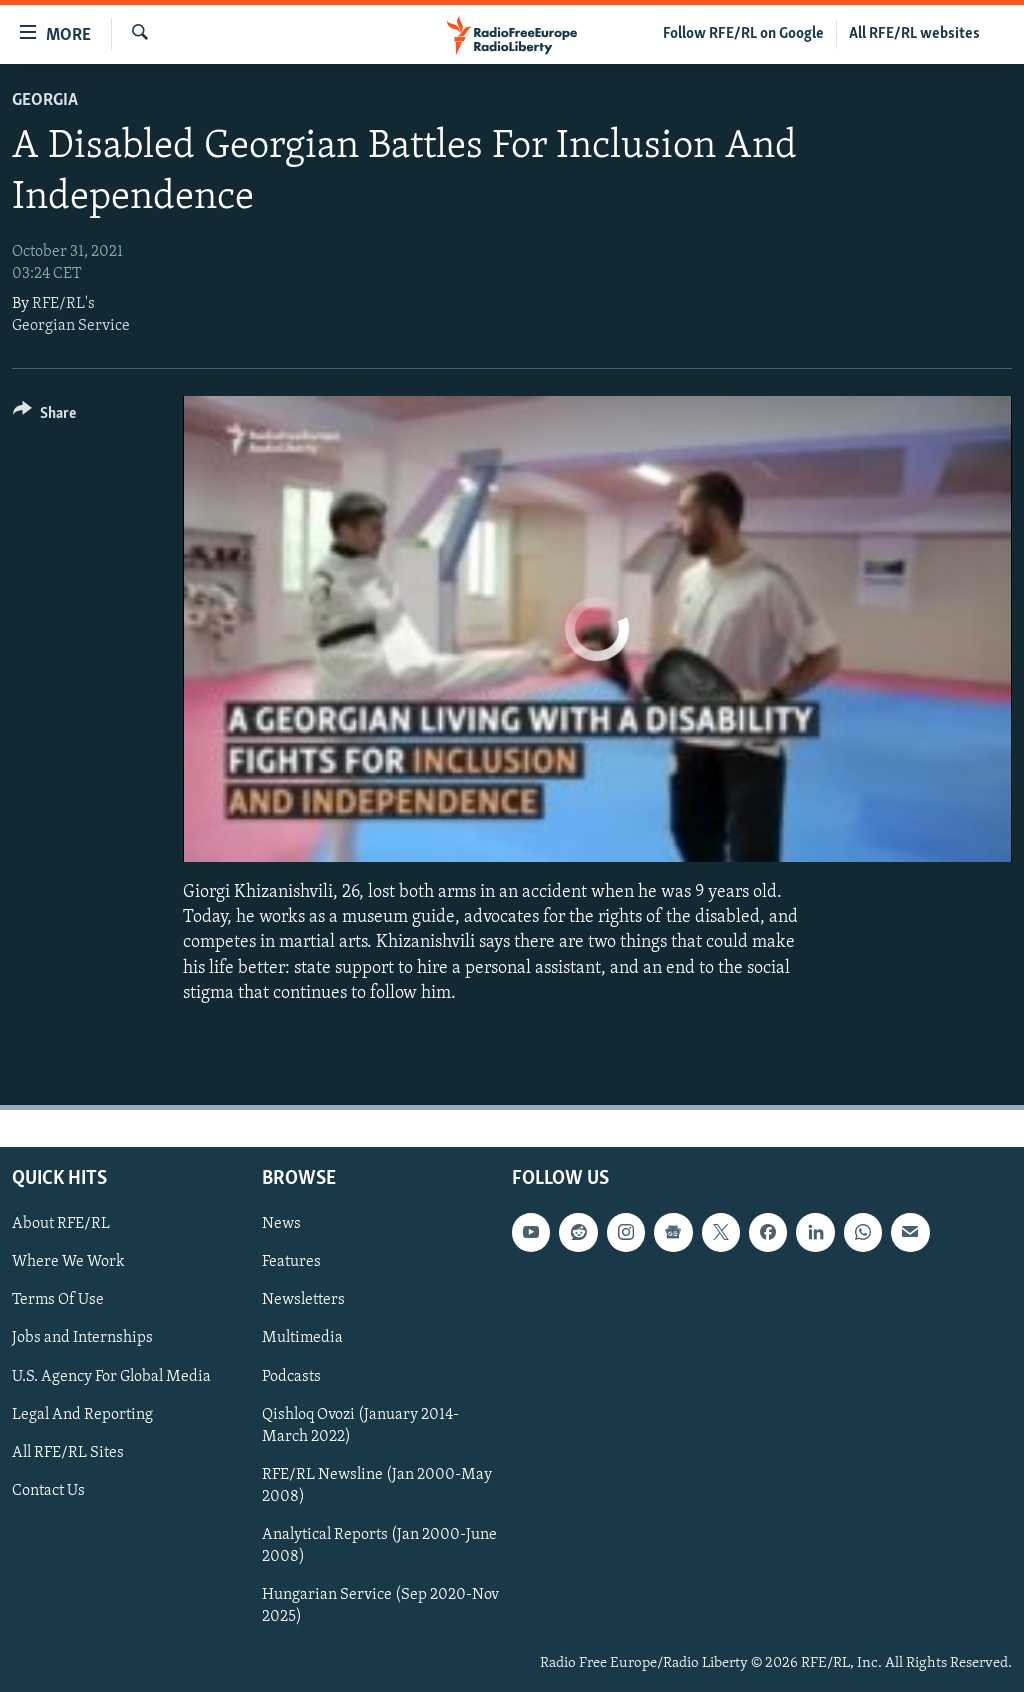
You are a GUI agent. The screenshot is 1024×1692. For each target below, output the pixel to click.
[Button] (44, 416)
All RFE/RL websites (914, 34)
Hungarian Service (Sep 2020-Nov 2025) (380, 1606)
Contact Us (48, 1491)
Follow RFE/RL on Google (743, 34)
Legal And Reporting (82, 1415)
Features (291, 1262)
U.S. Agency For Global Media (111, 1376)
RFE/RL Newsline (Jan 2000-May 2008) (377, 1486)
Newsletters (303, 1300)
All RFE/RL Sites (68, 1453)
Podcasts (291, 1376)
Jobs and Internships (82, 1338)
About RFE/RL (61, 1224)
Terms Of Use (58, 1300)
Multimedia (302, 1338)
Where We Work (68, 1262)
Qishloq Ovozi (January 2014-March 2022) (360, 1426)
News (281, 1224)
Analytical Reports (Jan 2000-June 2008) (379, 1546)
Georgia (45, 100)
